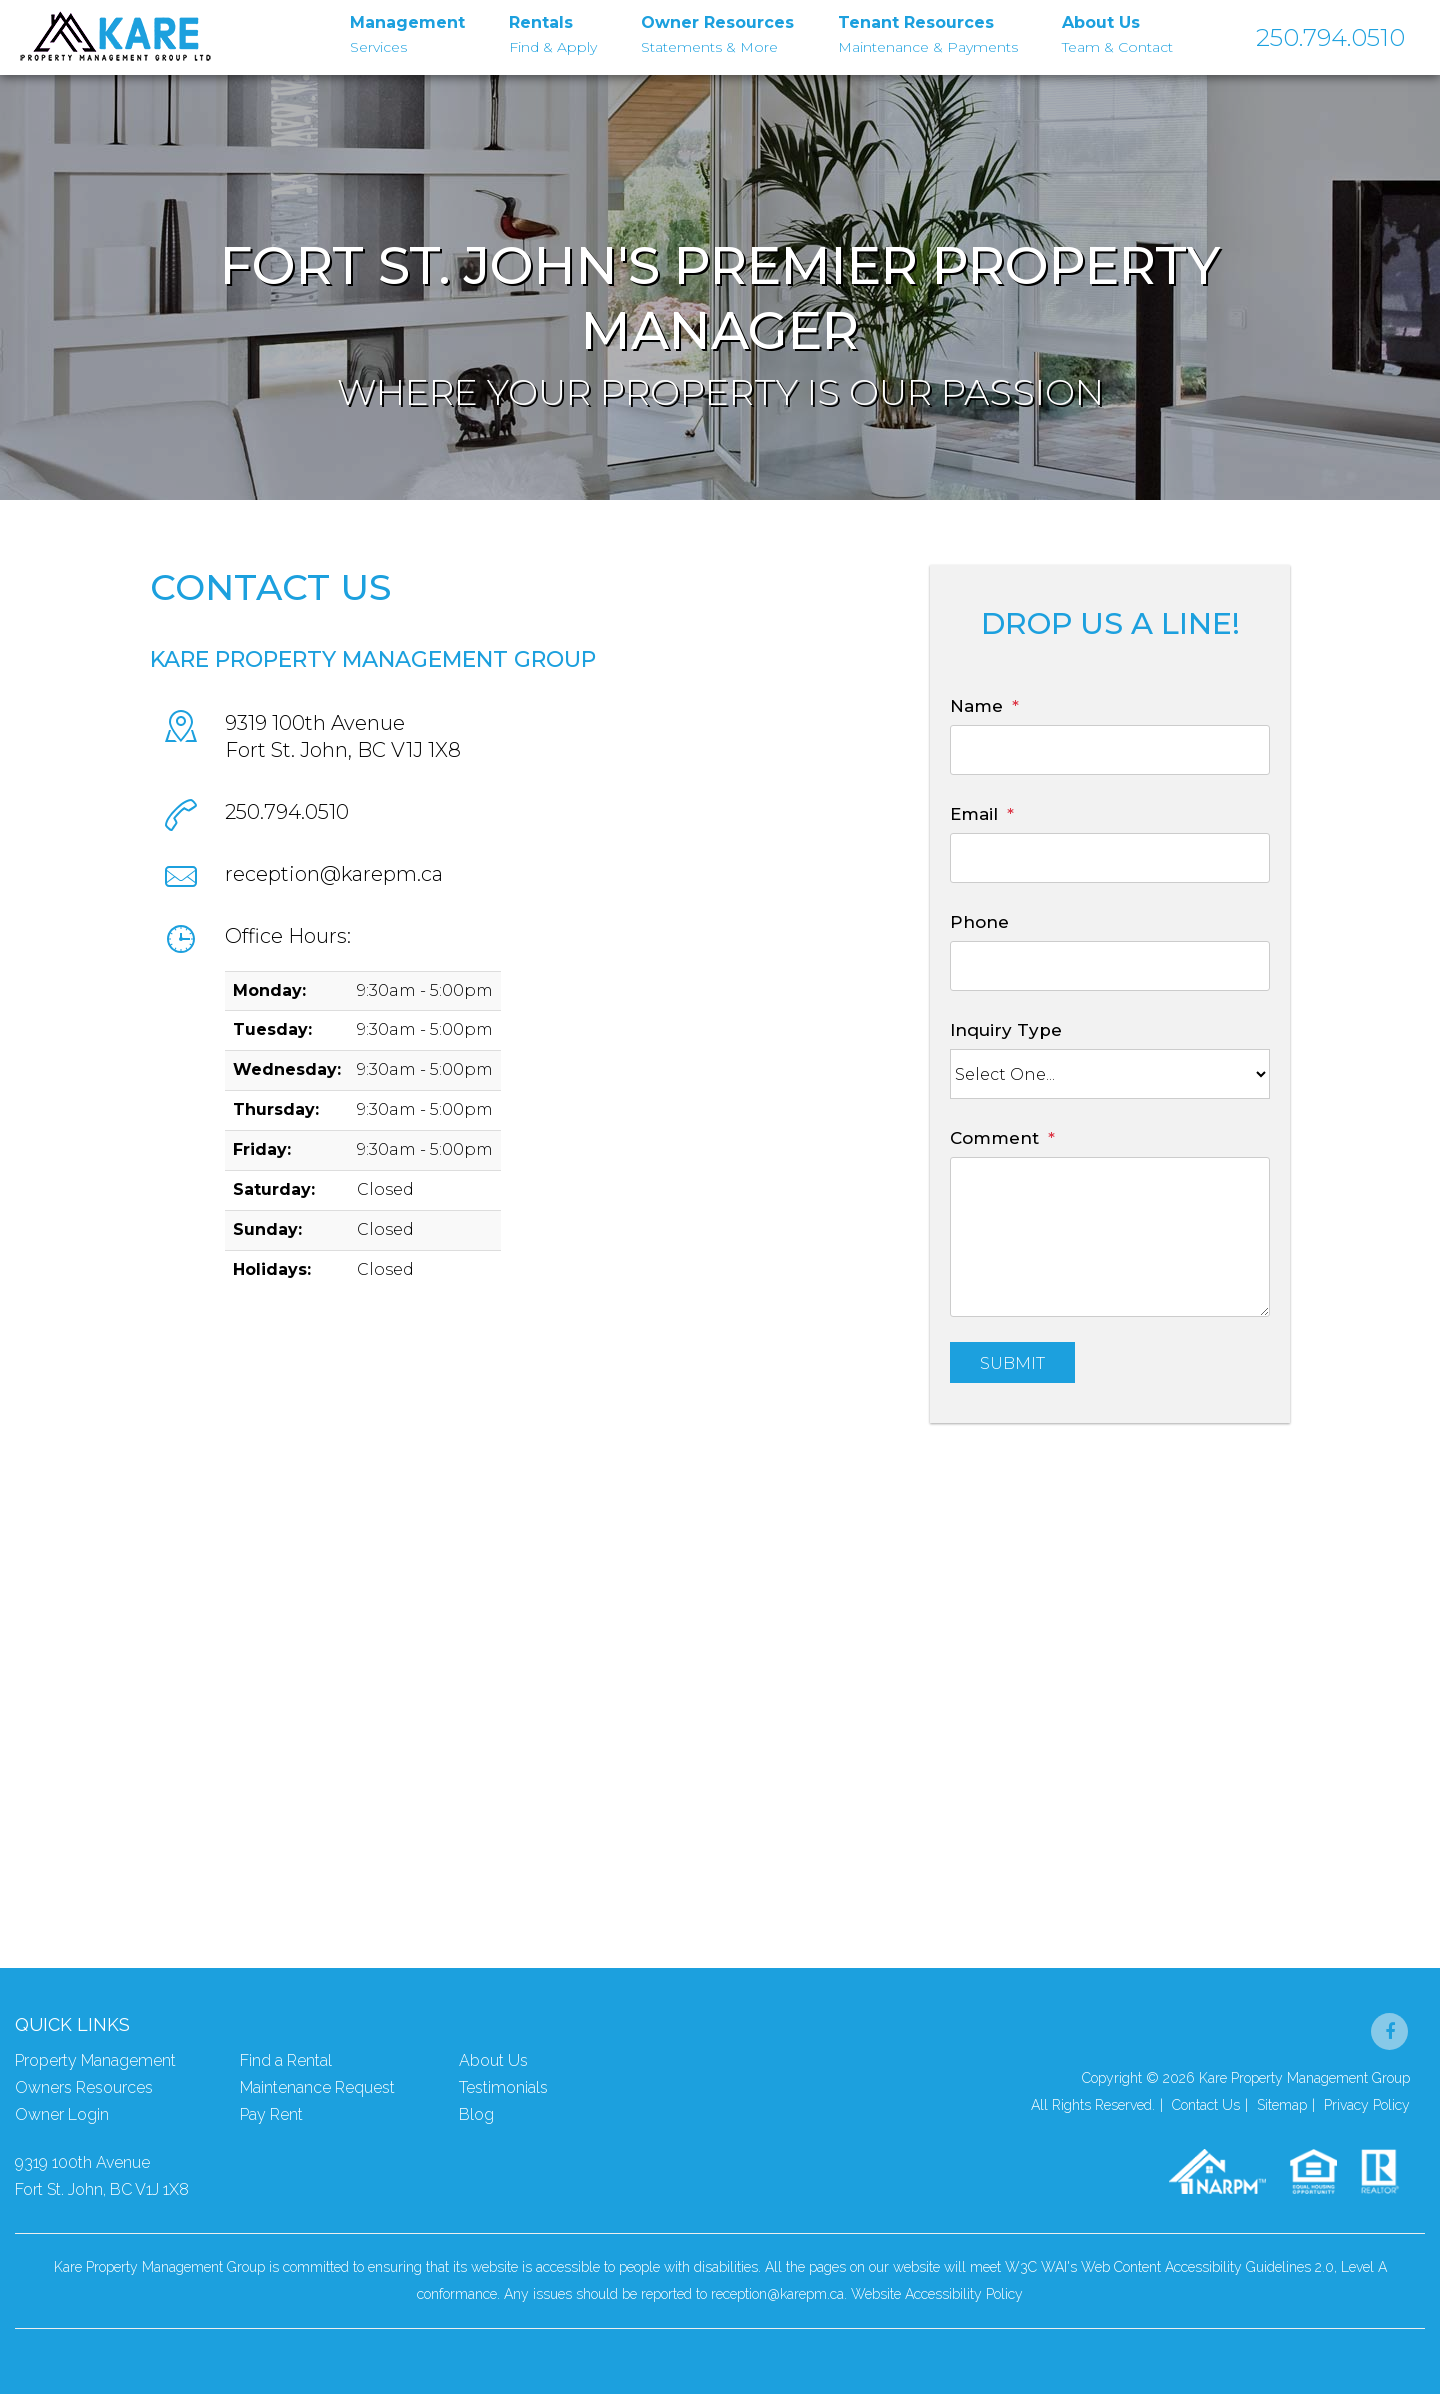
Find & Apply (553, 33)
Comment (994, 1138)
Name (976, 706)
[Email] (1110, 858)
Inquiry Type (1006, 1030)
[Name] (1110, 750)
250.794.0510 (1330, 37)
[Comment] (1110, 1237)
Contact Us (1206, 2105)
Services (407, 33)
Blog (476, 2114)
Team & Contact (1117, 33)
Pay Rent (271, 2114)
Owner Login (62, 2114)
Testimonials (503, 2087)
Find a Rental (286, 2060)
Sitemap (1282, 2105)
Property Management (95, 2060)
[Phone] (1110, 966)
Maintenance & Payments (928, 33)
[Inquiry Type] (1110, 1074)
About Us (493, 2060)
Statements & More (717, 33)
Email (974, 814)
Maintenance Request (317, 2087)
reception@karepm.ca (334, 874)
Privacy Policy (1367, 2105)
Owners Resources (84, 2087)
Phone (979, 922)
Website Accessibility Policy (937, 2294)
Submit (1012, 1363)
